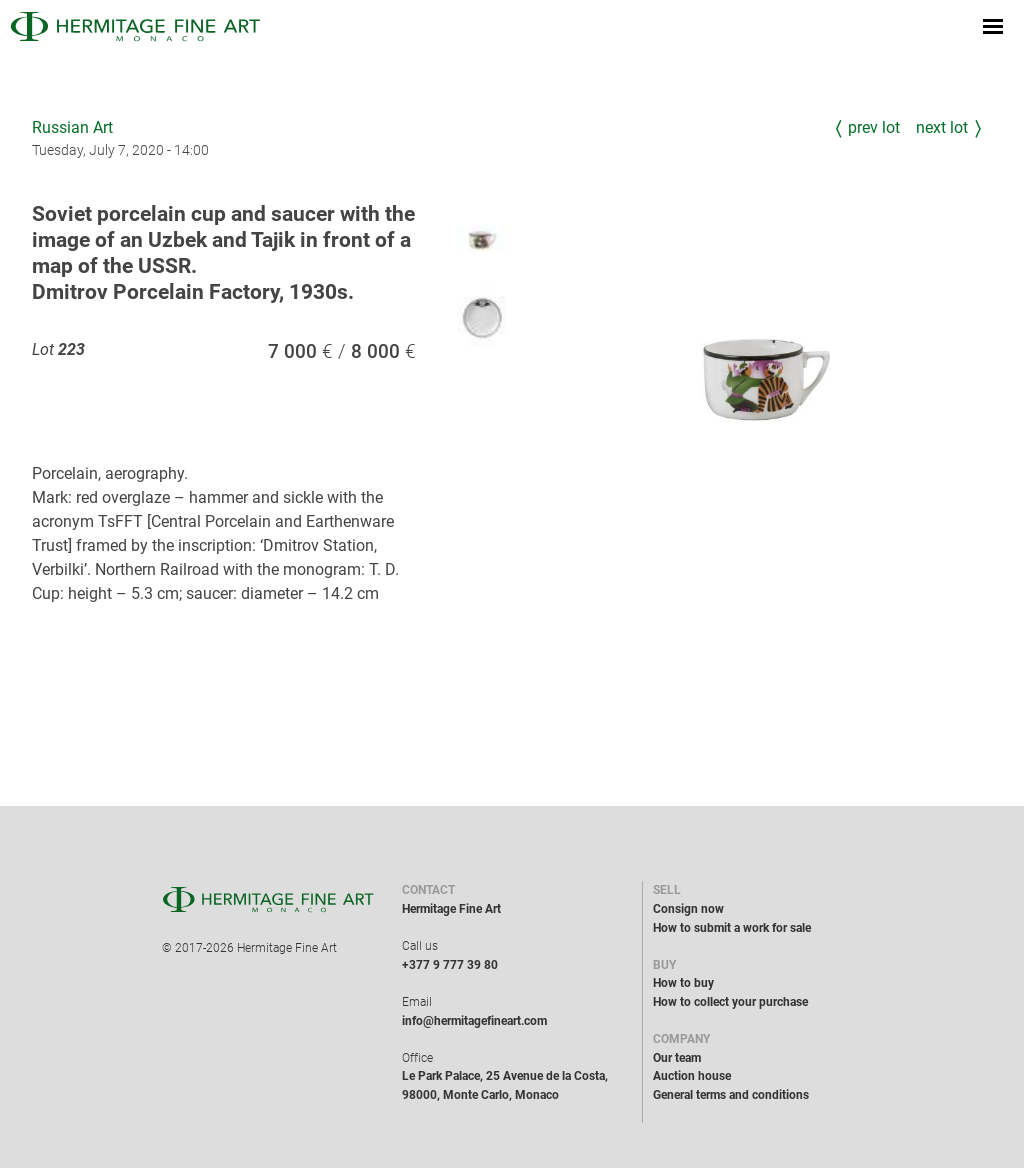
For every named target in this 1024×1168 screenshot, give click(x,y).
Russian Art (72, 127)
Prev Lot (874, 127)
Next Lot (942, 127)
